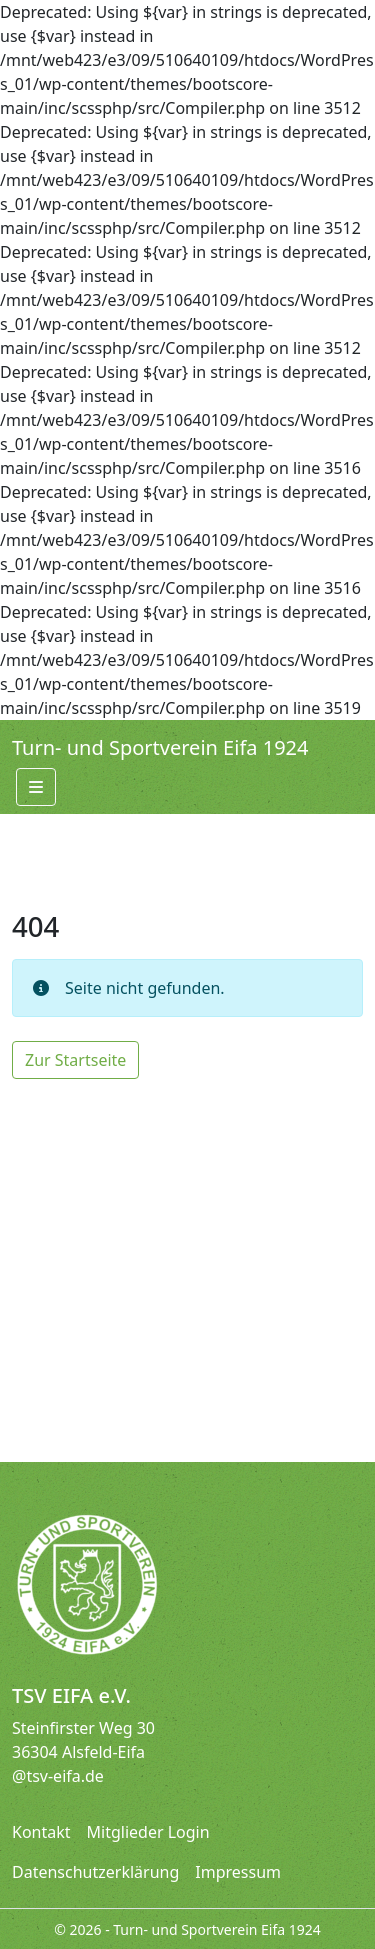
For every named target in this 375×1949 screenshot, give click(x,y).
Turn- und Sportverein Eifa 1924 (160, 747)
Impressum (238, 1872)
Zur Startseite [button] (75, 1060)
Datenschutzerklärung (95, 1872)
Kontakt (41, 1832)
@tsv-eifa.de (58, 1776)
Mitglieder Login (148, 1832)
